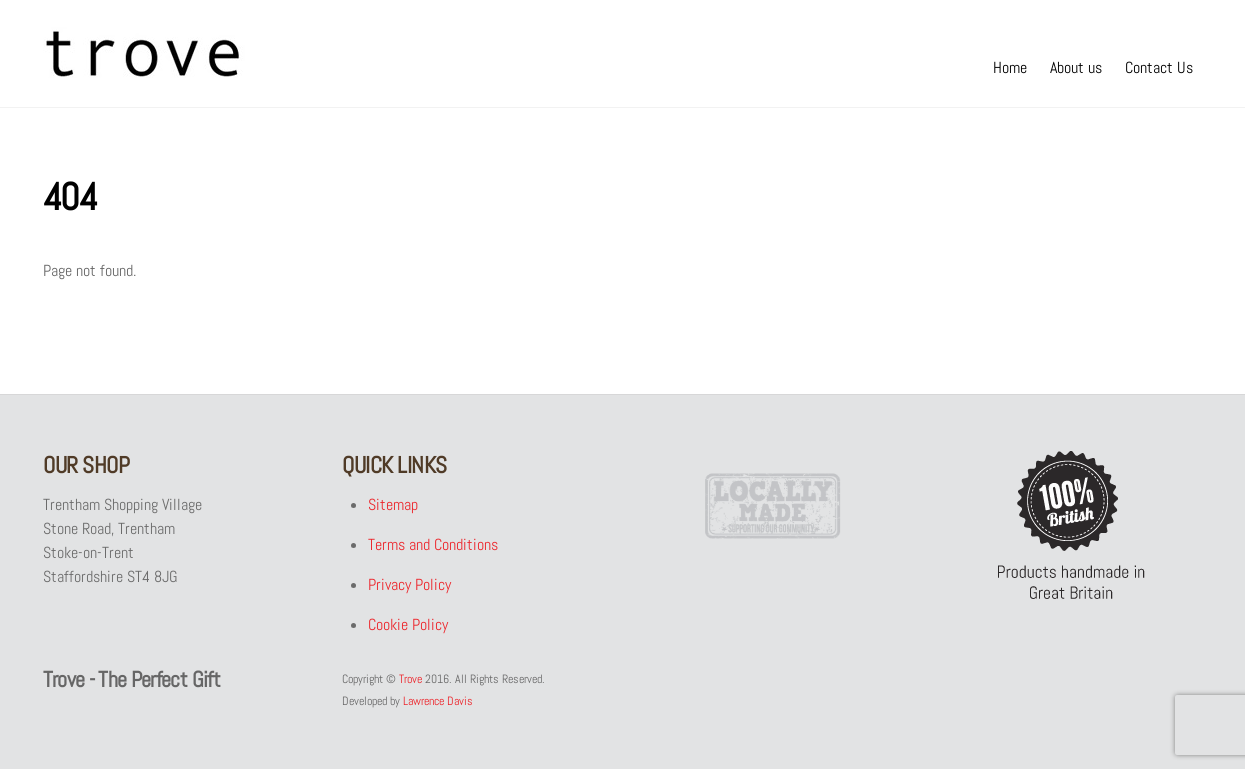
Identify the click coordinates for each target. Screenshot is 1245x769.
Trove (410, 679)
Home (1010, 67)
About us (1076, 67)
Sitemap (392, 504)
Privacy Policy (408, 584)
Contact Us (1159, 67)
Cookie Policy (407, 624)
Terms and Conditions (432, 544)
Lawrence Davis (438, 701)
